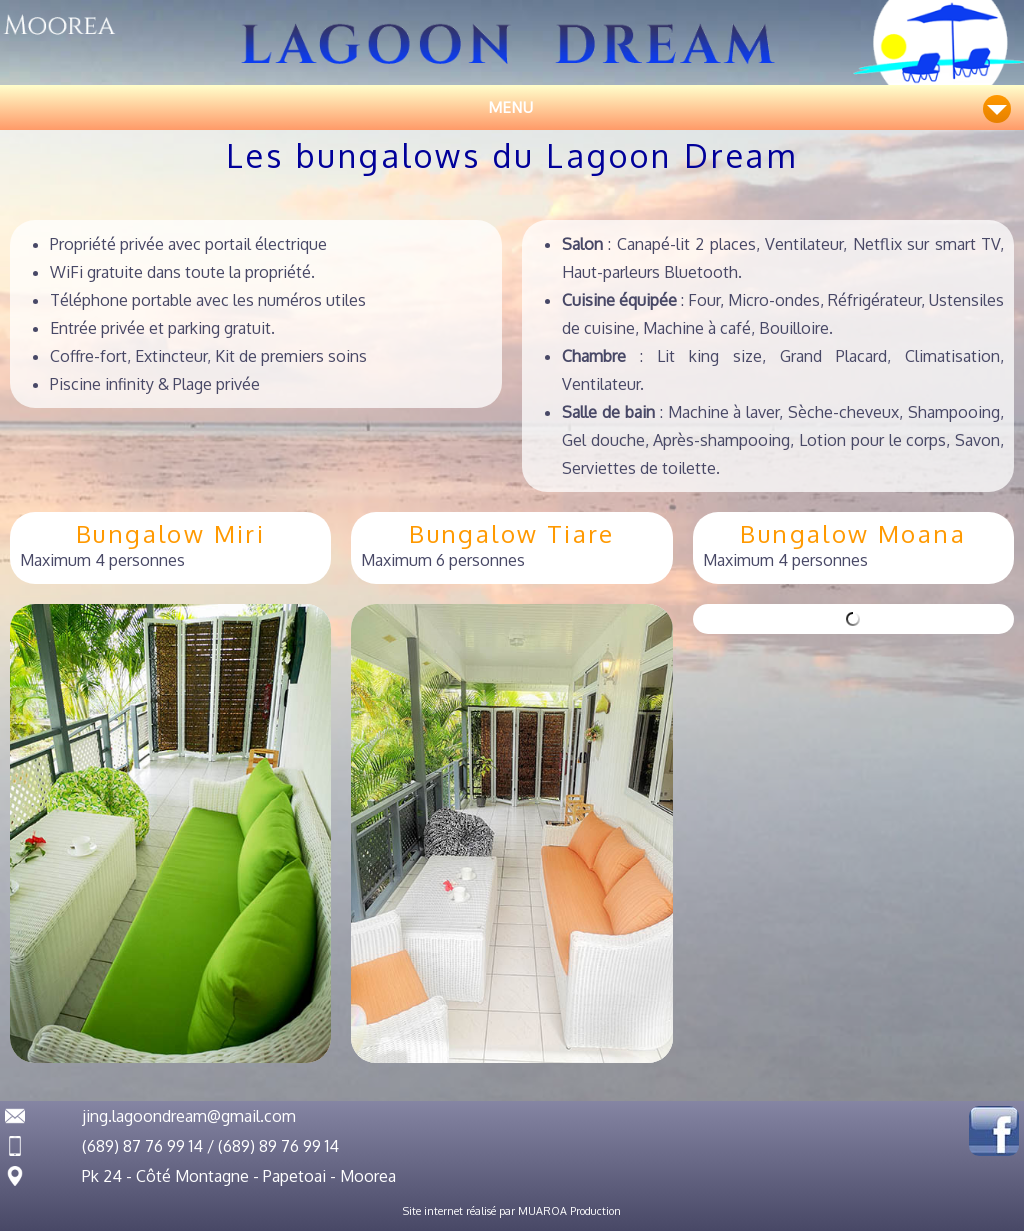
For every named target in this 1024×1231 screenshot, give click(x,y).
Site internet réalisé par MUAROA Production (512, 1211)
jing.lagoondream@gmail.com (189, 1116)
